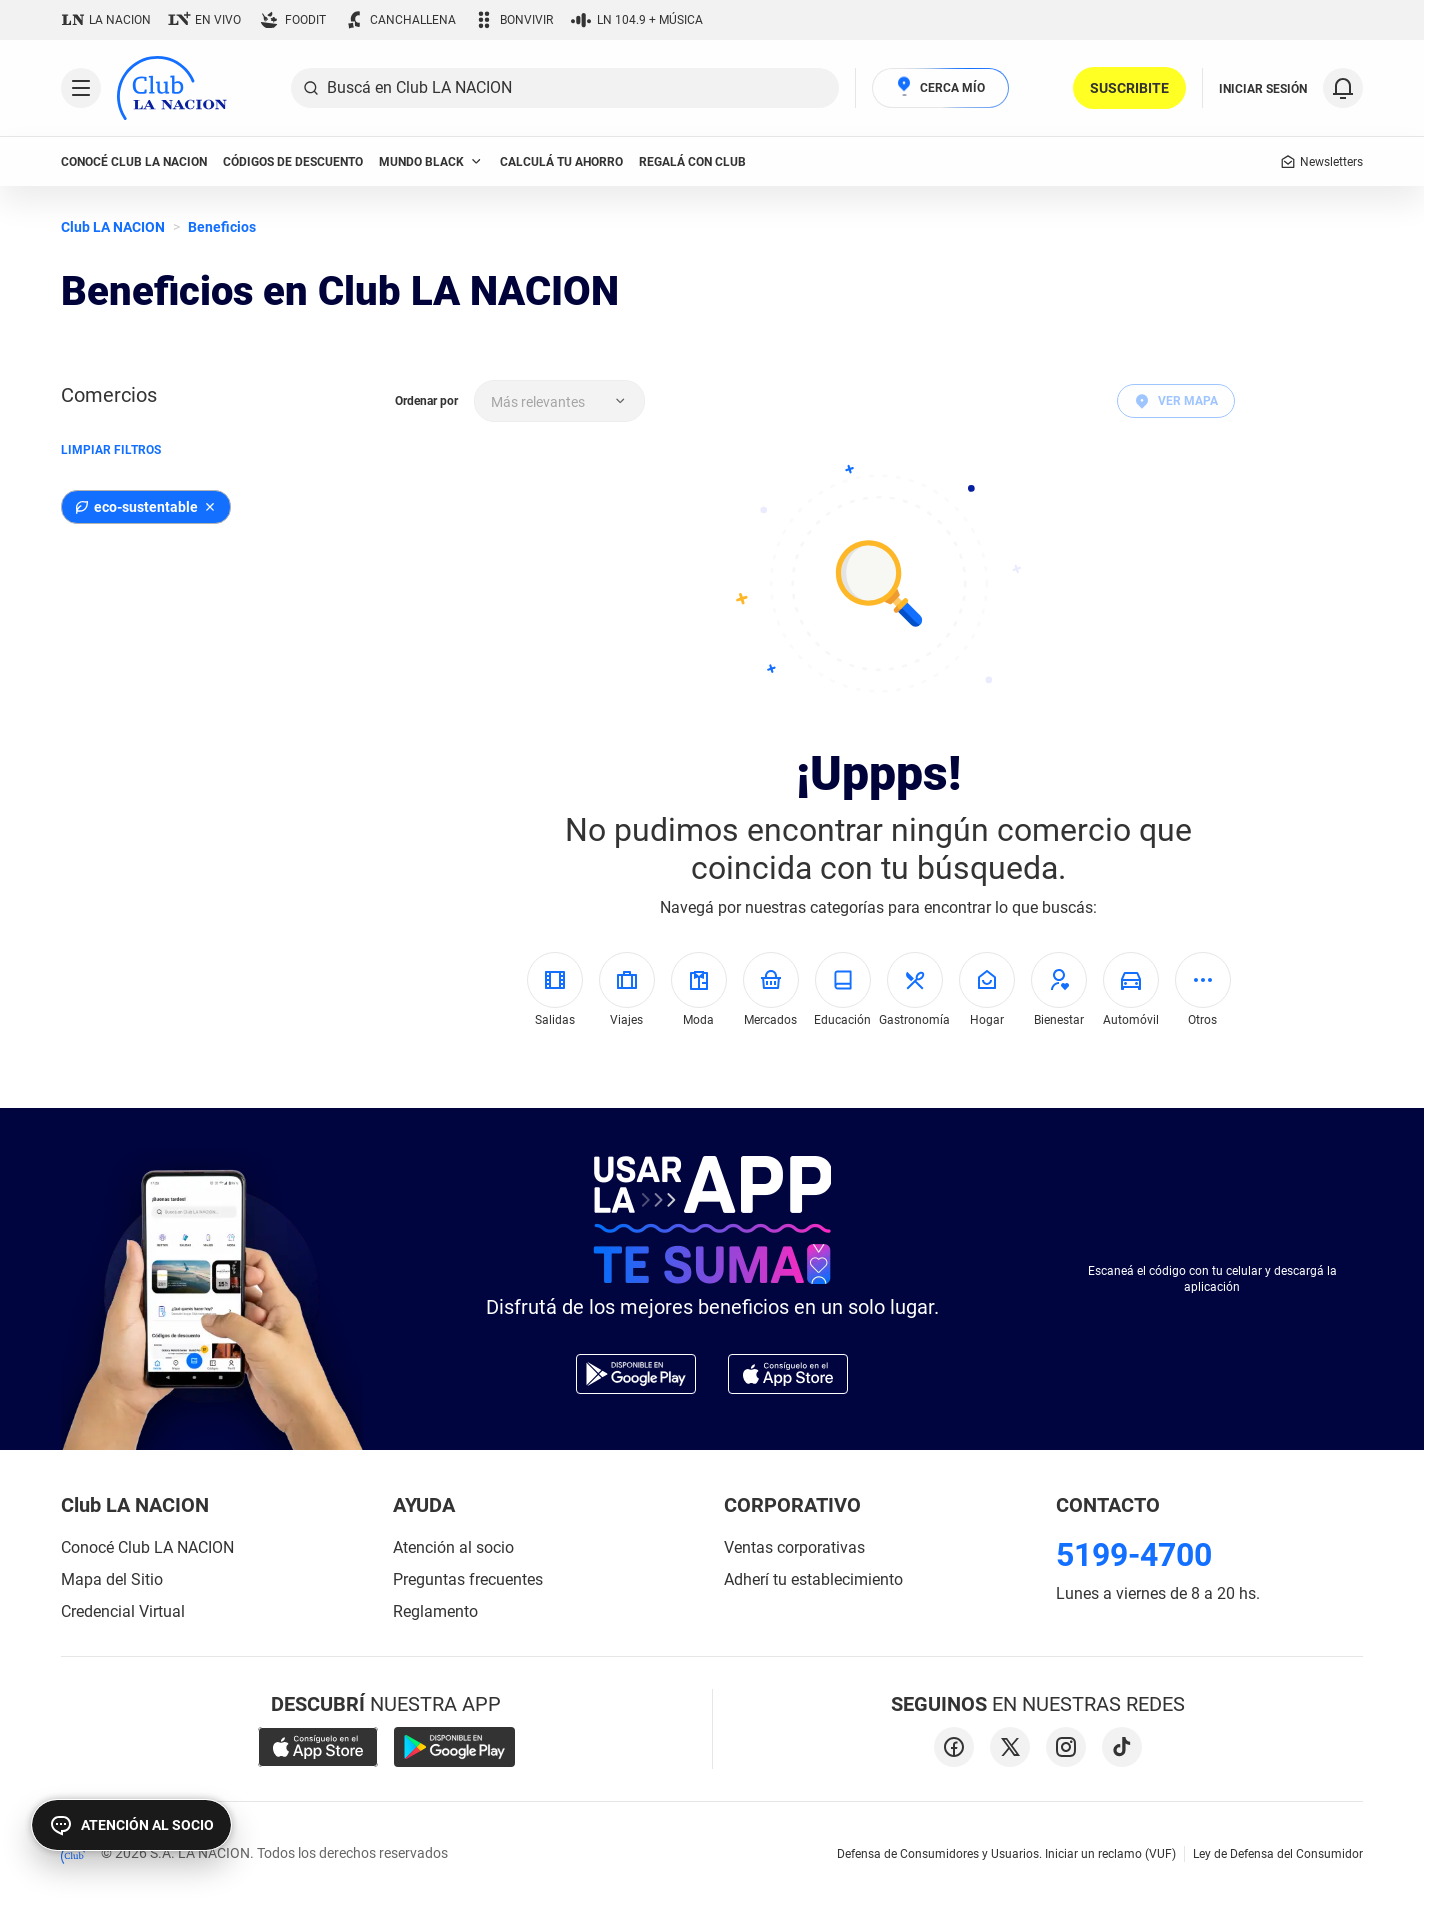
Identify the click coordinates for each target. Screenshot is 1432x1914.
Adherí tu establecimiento (813, 1579)
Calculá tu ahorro (561, 162)
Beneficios (222, 227)
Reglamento (435, 1611)
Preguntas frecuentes (468, 1579)
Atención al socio (453, 1547)
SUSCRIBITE (1129, 88)
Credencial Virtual (123, 1611)
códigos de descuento (293, 162)
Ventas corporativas (794, 1547)
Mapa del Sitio (112, 1579)
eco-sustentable (136, 507)
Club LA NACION (113, 227)
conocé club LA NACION (134, 162)
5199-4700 (1134, 1555)
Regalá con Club (692, 162)
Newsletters (1321, 162)
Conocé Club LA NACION (147, 1547)
